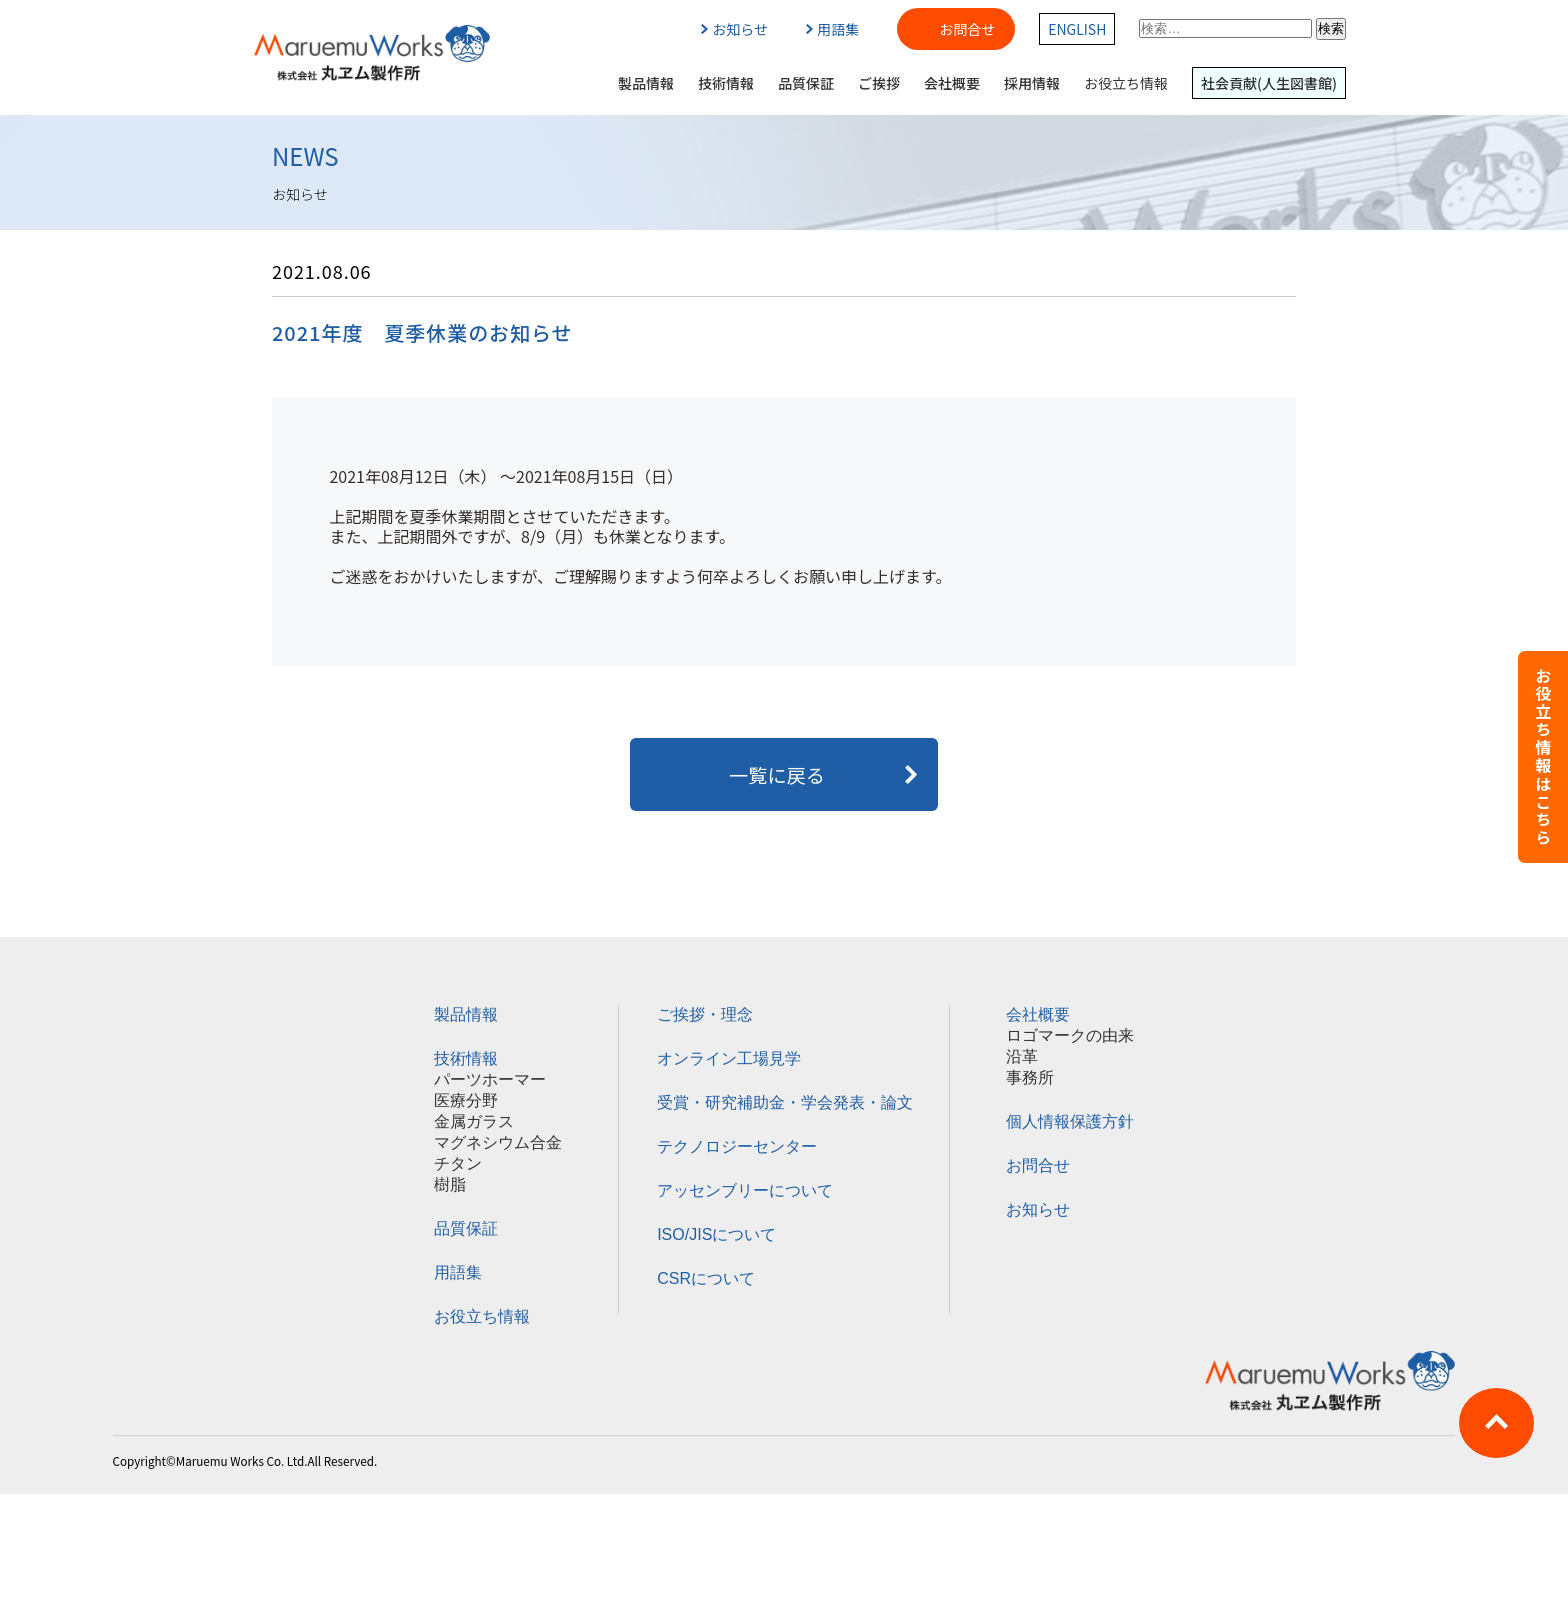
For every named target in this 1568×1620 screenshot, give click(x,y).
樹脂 (450, 1184)
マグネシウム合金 (498, 1142)
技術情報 (726, 83)
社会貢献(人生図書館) (1269, 83)
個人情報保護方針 (1070, 1121)
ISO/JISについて (716, 1234)
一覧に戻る (784, 775)
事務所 (1030, 1077)
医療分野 (466, 1100)
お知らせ (734, 29)
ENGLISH (1077, 29)
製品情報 (646, 83)
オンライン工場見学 (729, 1058)
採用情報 (1032, 83)
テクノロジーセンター (737, 1146)
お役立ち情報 (1126, 83)
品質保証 (806, 83)
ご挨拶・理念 (705, 1014)
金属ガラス (474, 1121)
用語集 (832, 29)
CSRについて (706, 1278)
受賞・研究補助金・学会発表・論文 (785, 1102)
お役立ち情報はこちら (1543, 757)
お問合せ (967, 29)
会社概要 (952, 83)
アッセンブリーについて (745, 1190)
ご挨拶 (879, 83)
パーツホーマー (490, 1079)
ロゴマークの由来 (1070, 1035)
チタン (458, 1163)
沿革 (1022, 1056)
